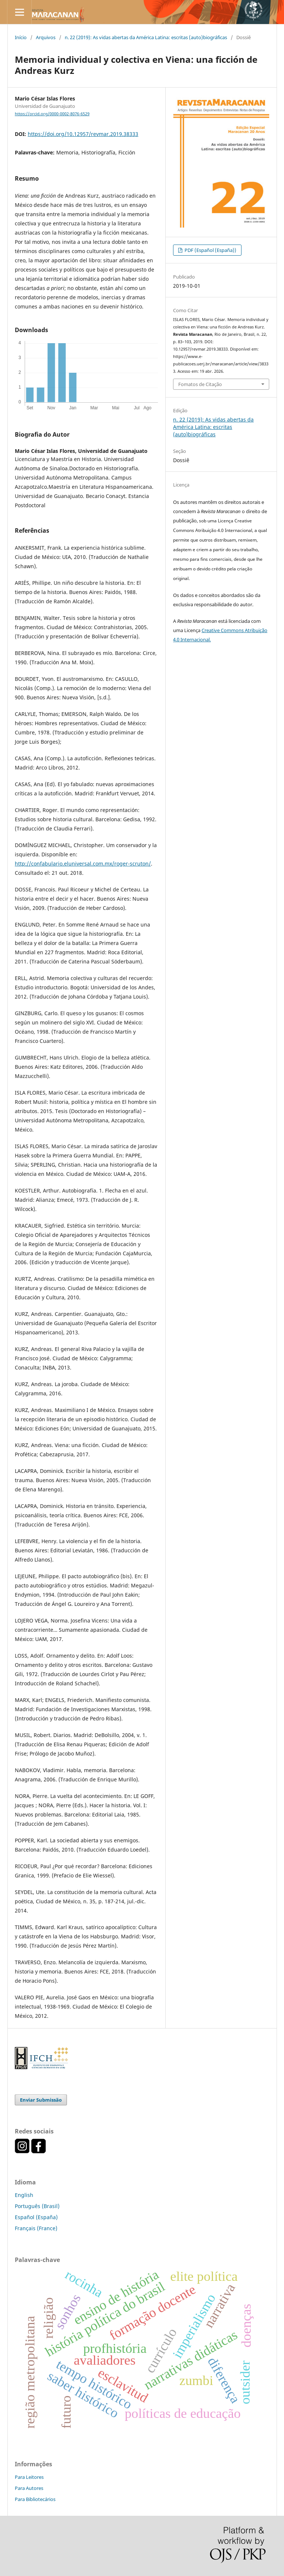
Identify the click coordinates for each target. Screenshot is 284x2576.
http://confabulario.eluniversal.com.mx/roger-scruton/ (83, 863)
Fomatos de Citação (200, 384)
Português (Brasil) (37, 2206)
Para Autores (29, 2488)
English (24, 2194)
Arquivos (45, 37)
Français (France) (36, 2228)
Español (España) (36, 2217)
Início (21, 37)
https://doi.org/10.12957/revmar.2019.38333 (83, 133)
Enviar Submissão (41, 2099)
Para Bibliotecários (35, 2499)
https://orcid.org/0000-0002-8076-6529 (52, 113)
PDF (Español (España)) (209, 250)
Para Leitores (29, 2477)
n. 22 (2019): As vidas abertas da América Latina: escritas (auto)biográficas (146, 37)
